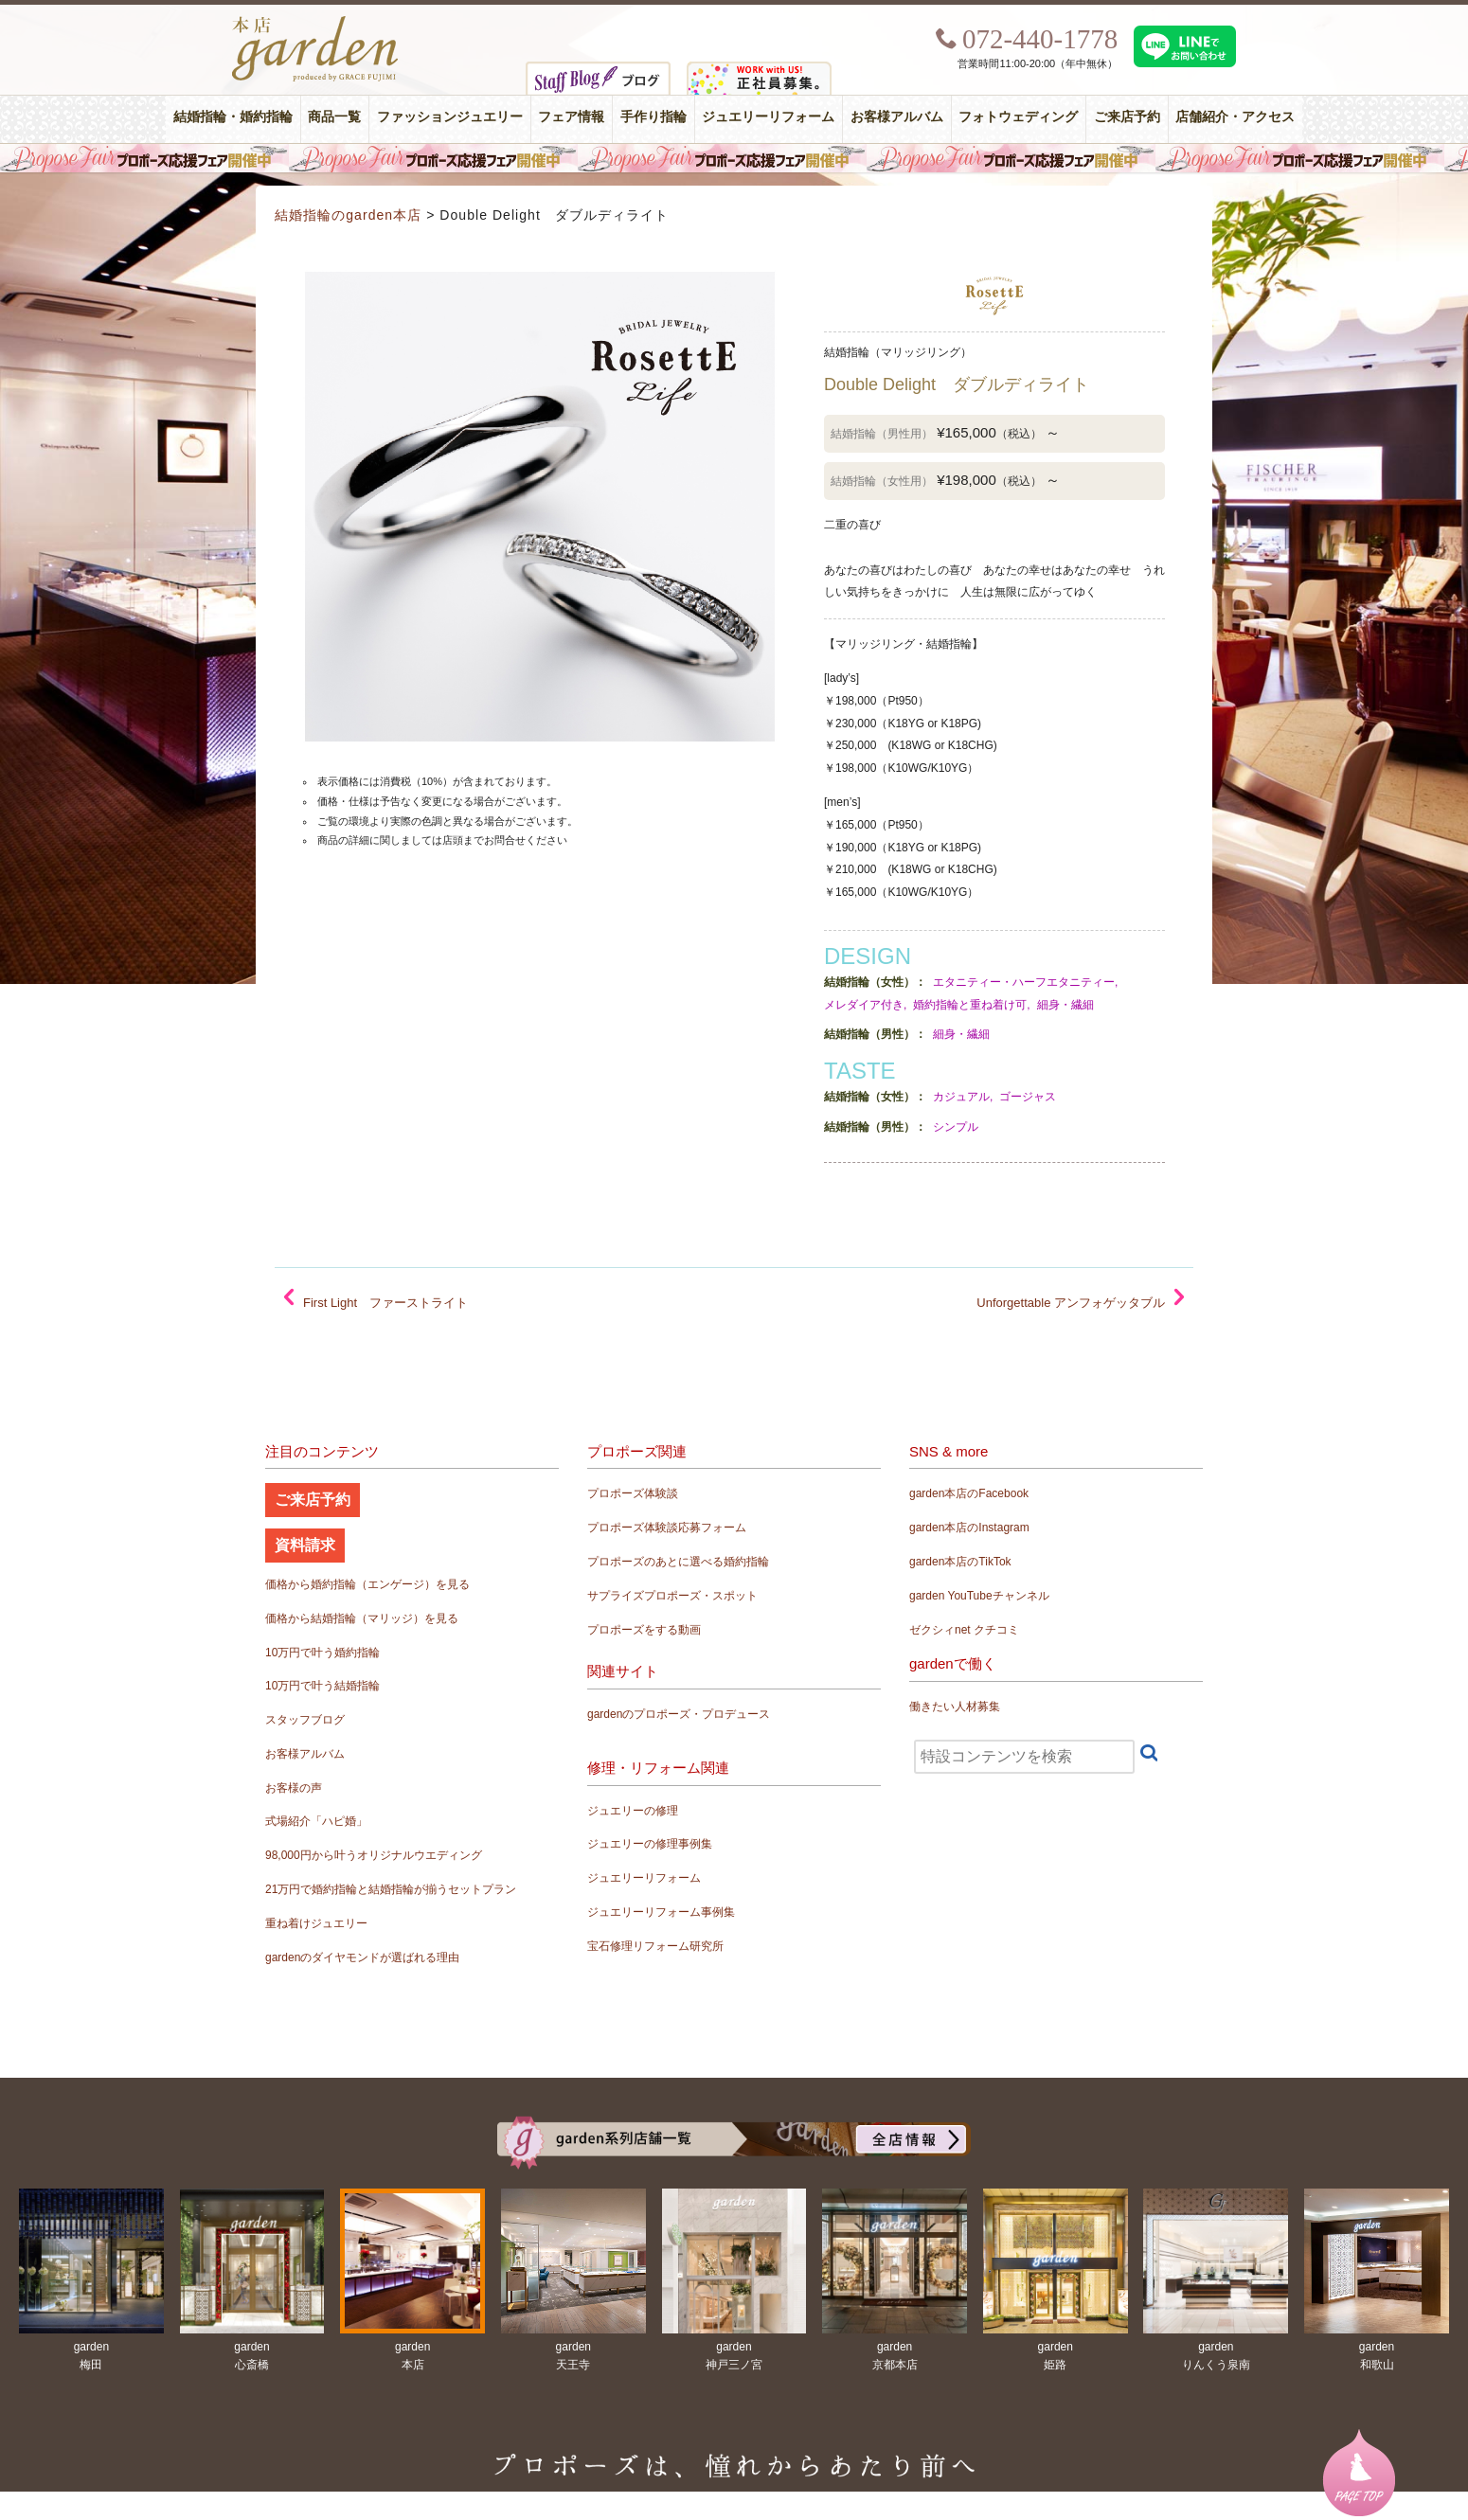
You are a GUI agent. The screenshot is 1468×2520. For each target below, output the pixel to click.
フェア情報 (571, 117)
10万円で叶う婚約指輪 (322, 1652)
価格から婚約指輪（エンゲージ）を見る (367, 1584)
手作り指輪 (653, 117)
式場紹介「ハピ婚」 (316, 1821)
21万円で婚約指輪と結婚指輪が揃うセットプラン (390, 1889)
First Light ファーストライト (385, 1303)
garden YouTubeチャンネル (979, 1595)
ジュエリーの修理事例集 (649, 1843)
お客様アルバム (896, 117)
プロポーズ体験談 (632, 1493)
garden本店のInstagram (969, 1527)
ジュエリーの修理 (632, 1810)
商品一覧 (334, 117)
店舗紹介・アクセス (1235, 117)
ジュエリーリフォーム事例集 (661, 1912)
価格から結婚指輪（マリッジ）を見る (361, 1618)
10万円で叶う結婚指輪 (322, 1685)
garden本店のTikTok (960, 1561)
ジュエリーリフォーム (768, 117)
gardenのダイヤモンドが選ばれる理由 (362, 1957)
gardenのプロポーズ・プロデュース (678, 1714)
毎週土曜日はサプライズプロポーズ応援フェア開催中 (734, 158)
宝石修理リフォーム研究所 (655, 1946)
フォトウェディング (1018, 117)
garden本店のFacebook (969, 1493)
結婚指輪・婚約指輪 (233, 117)
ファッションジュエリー (450, 117)
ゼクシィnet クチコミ (964, 1629)
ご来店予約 (1127, 117)
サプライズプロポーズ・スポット (672, 1595)
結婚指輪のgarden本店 (348, 215)
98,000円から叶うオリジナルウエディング (373, 1855)
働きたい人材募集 (954, 1706)
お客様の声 (293, 1788)
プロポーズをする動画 (644, 1629)
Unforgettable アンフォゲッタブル (1070, 1303)
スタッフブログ (305, 1719)
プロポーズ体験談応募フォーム (666, 1527)
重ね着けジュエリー (316, 1923)
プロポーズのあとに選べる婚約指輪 (678, 1561)
